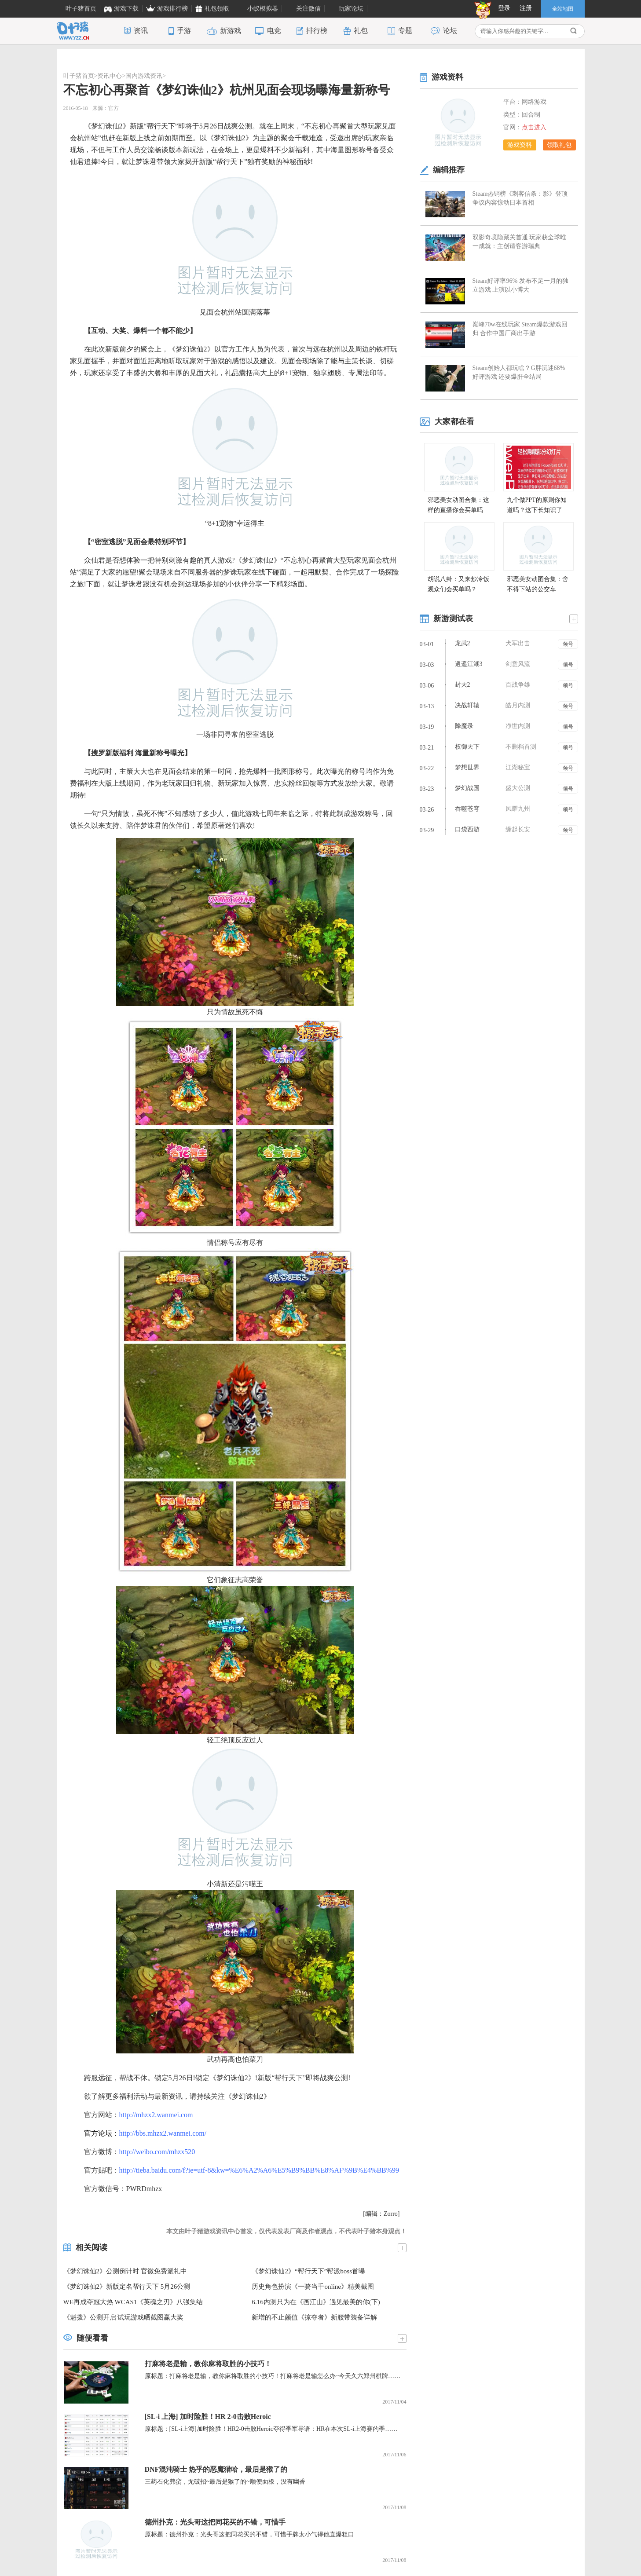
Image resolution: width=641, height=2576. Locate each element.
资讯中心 (109, 76)
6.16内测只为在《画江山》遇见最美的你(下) (316, 2301)
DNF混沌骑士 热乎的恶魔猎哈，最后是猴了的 (216, 2469)
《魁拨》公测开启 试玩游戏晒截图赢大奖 (123, 2317)
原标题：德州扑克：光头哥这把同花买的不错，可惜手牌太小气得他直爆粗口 (249, 2534)
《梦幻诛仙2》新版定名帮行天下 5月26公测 (126, 2286)
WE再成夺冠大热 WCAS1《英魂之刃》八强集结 (133, 2301)
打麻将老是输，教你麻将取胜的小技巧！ (208, 2363)
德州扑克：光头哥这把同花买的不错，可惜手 (215, 2522)
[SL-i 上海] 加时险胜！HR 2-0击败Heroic (208, 2416)
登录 (504, 8)
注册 (526, 8)
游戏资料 (519, 145)
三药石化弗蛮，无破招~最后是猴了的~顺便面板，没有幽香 (225, 2481)
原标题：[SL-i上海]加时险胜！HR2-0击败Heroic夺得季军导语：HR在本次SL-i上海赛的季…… (271, 2429)
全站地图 (562, 9)
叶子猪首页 (78, 76)
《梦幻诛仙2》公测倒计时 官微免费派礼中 (125, 2271)
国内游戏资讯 (143, 76)
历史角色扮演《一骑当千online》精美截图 (313, 2286)
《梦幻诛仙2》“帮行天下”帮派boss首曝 (308, 2271)
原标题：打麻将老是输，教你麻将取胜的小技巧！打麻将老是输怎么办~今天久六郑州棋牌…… (273, 2376)
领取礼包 (559, 145)
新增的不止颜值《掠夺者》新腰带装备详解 (314, 2317)
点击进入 (534, 127)
